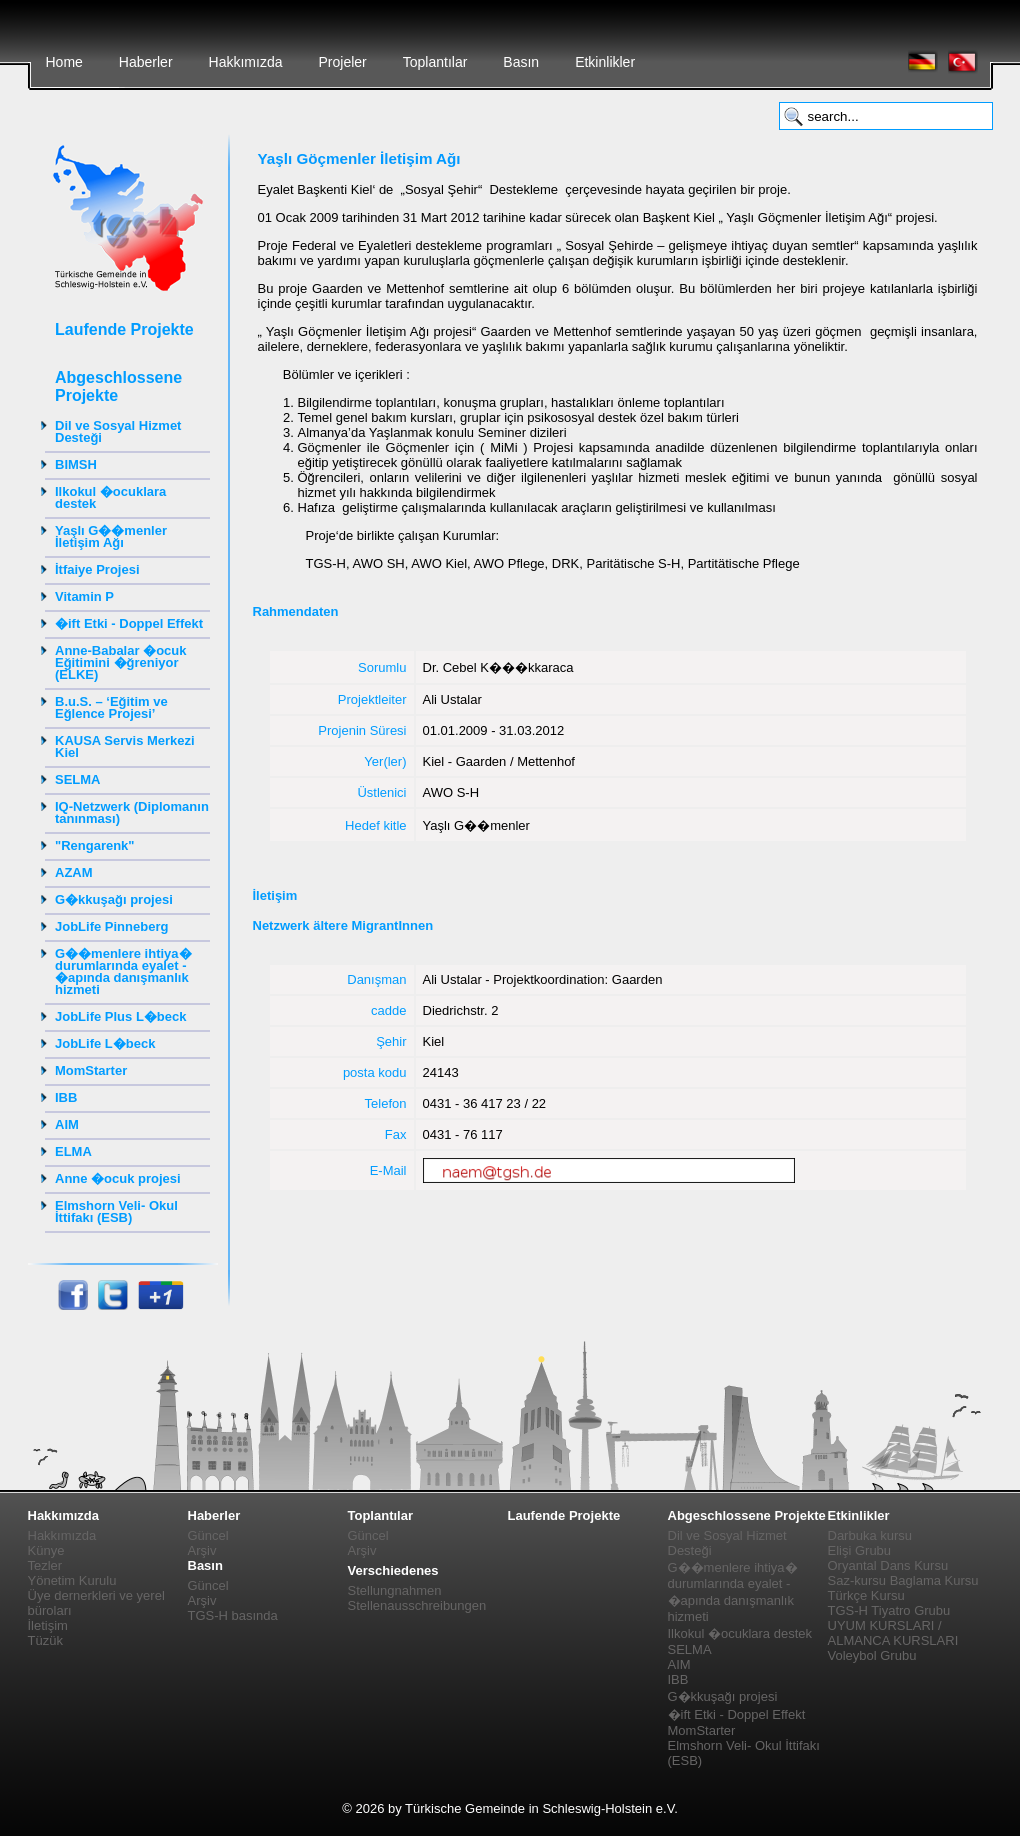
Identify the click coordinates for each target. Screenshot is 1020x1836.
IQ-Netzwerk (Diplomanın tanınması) (132, 812)
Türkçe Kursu (866, 1595)
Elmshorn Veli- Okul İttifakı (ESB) (116, 1211)
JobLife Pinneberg (111, 926)
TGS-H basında (233, 1615)
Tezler (45, 1565)
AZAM (74, 872)
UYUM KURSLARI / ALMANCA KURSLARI (893, 1633)
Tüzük (45, 1640)
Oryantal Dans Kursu (888, 1565)
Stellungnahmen (395, 1590)
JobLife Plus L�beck (120, 1016)
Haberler (146, 62)
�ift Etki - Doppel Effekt (129, 623)
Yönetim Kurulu (72, 1580)
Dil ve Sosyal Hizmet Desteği (118, 431)
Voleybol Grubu (872, 1655)
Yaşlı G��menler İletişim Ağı (111, 536)
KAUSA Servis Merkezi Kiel (125, 746)
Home (64, 62)
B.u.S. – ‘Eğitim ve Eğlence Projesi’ (111, 707)
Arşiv (202, 1550)
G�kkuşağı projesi (114, 899)
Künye (46, 1550)
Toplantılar (435, 62)
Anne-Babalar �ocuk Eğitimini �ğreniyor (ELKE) (120, 662)
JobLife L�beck (105, 1043)
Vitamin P (84, 596)
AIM (67, 1124)
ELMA (73, 1151)
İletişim (48, 1625)
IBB (66, 1097)
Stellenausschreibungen (417, 1605)
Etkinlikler (605, 62)
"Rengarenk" (95, 845)
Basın (521, 62)
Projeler (342, 62)
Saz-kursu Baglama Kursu (903, 1580)
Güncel (208, 1535)
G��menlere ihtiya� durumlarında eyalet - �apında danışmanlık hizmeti (123, 971)
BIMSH (76, 464)
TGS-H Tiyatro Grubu (889, 1610)
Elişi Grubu (860, 1550)
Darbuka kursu (870, 1535)
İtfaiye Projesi (97, 569)
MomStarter (91, 1070)
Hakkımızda (246, 62)
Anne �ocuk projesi (118, 1178)
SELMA (78, 779)
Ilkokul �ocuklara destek (110, 497)
